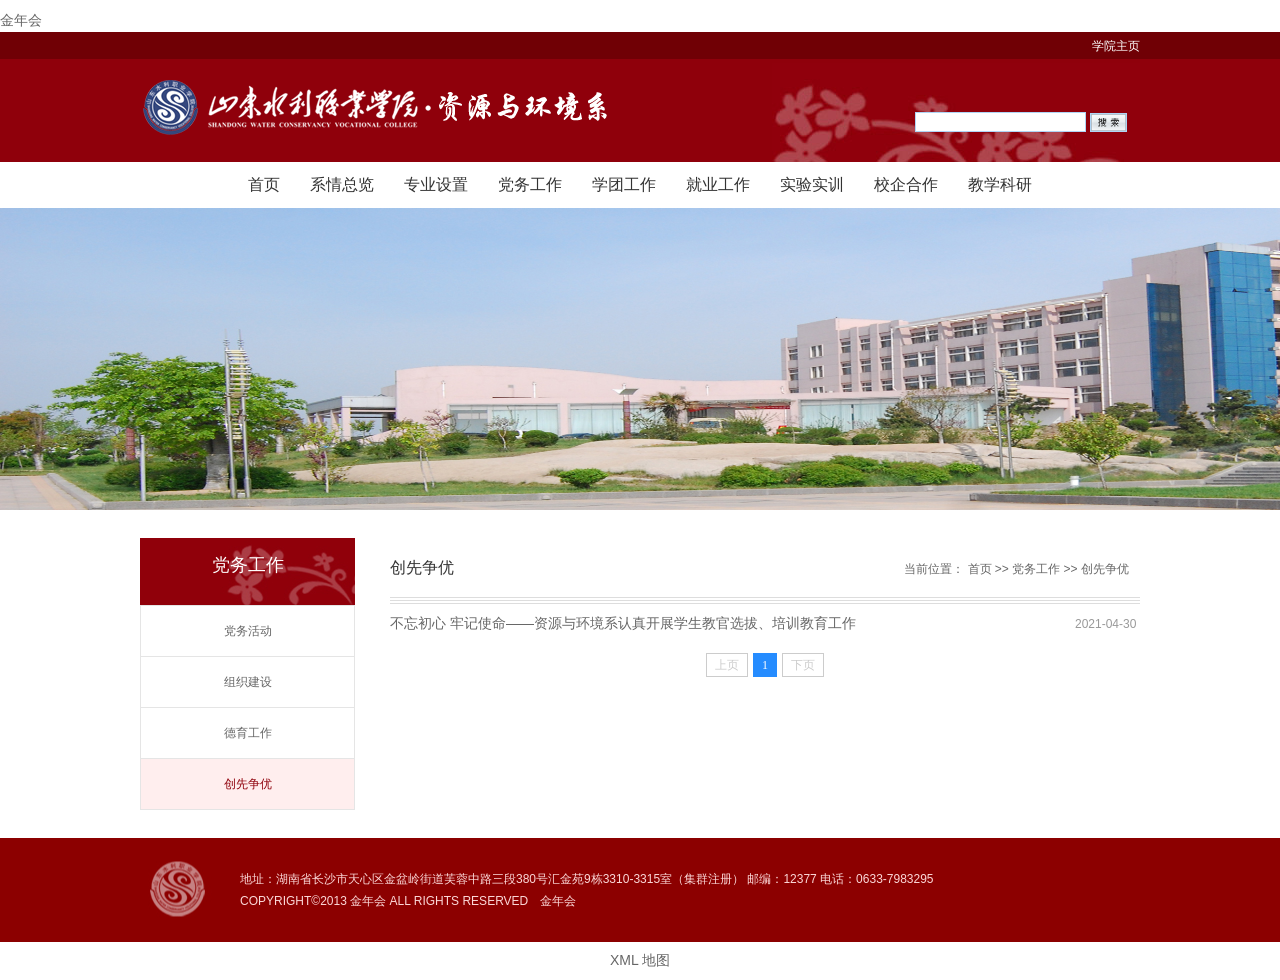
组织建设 (248, 682)
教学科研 (1000, 184)
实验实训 (812, 184)
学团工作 (624, 184)
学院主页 (1116, 46)
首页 (264, 184)
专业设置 (436, 184)
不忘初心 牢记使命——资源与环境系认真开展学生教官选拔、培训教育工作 (623, 623)
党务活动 (248, 631)
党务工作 (530, 184)
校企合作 (906, 184)
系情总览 (342, 184)
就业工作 (718, 184)
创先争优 (248, 784)
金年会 (21, 20)
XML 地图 (640, 960)
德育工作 (248, 733)
